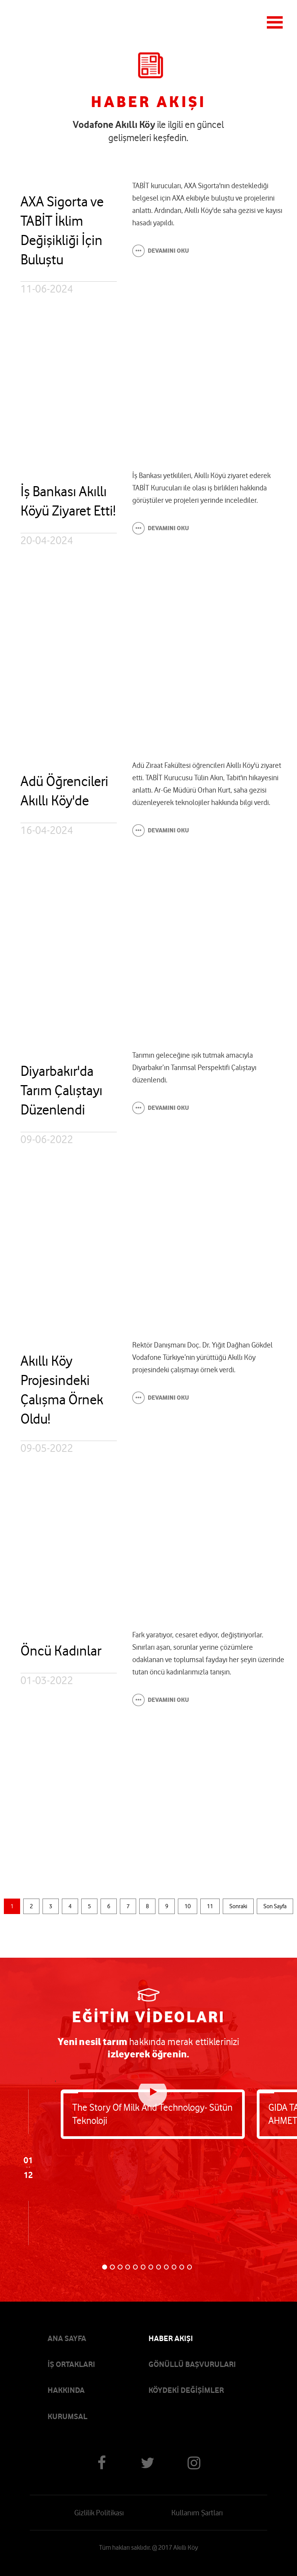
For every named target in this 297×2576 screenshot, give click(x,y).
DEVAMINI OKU (168, 250)
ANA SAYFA (67, 2338)
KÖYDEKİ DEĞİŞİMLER (186, 2390)
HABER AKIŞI (170, 2338)
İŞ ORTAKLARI (71, 2364)
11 (210, 1906)
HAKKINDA (66, 2390)
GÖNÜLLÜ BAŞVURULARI (192, 2364)
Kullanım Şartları (197, 2512)
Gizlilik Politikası (99, 2512)
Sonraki (238, 1906)
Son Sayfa (275, 1906)
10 (187, 1906)
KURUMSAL (67, 2416)
